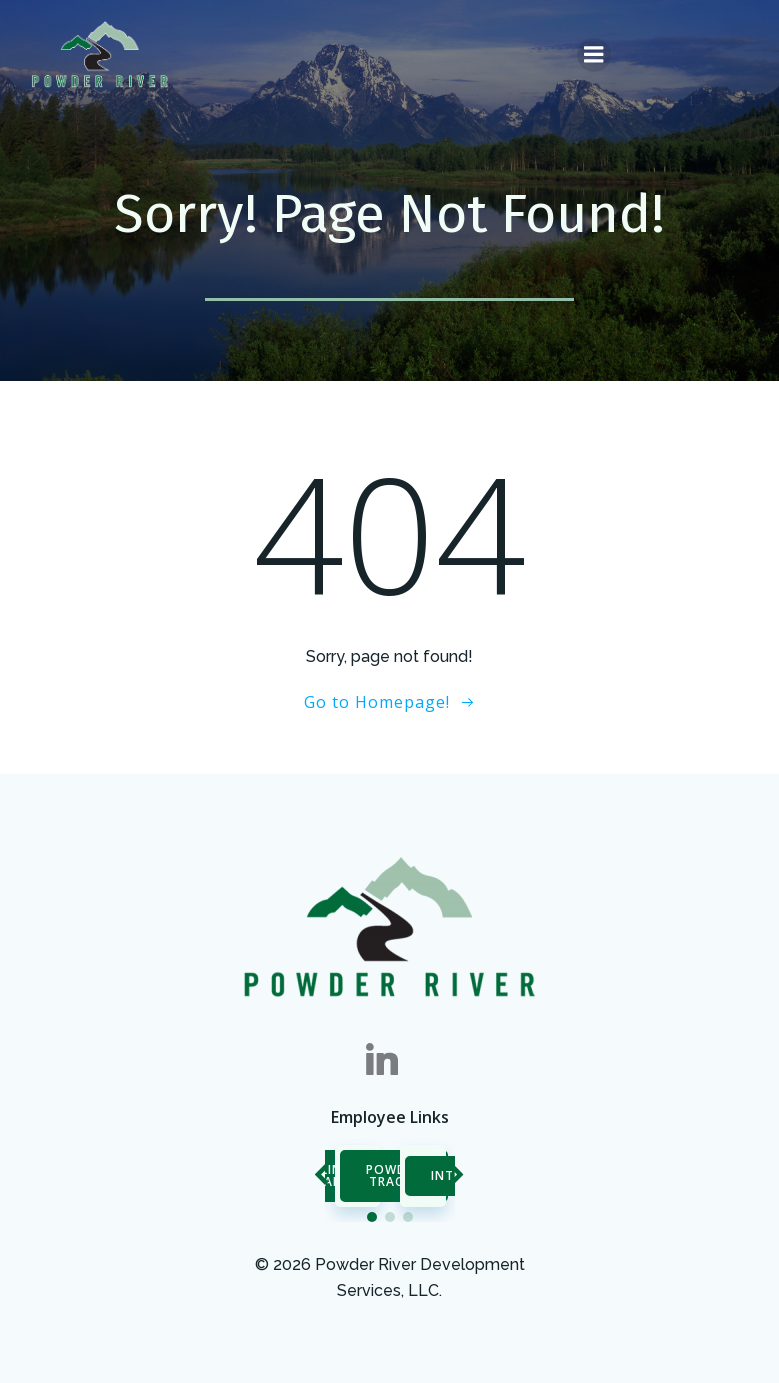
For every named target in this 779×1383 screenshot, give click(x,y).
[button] (372, 1217)
